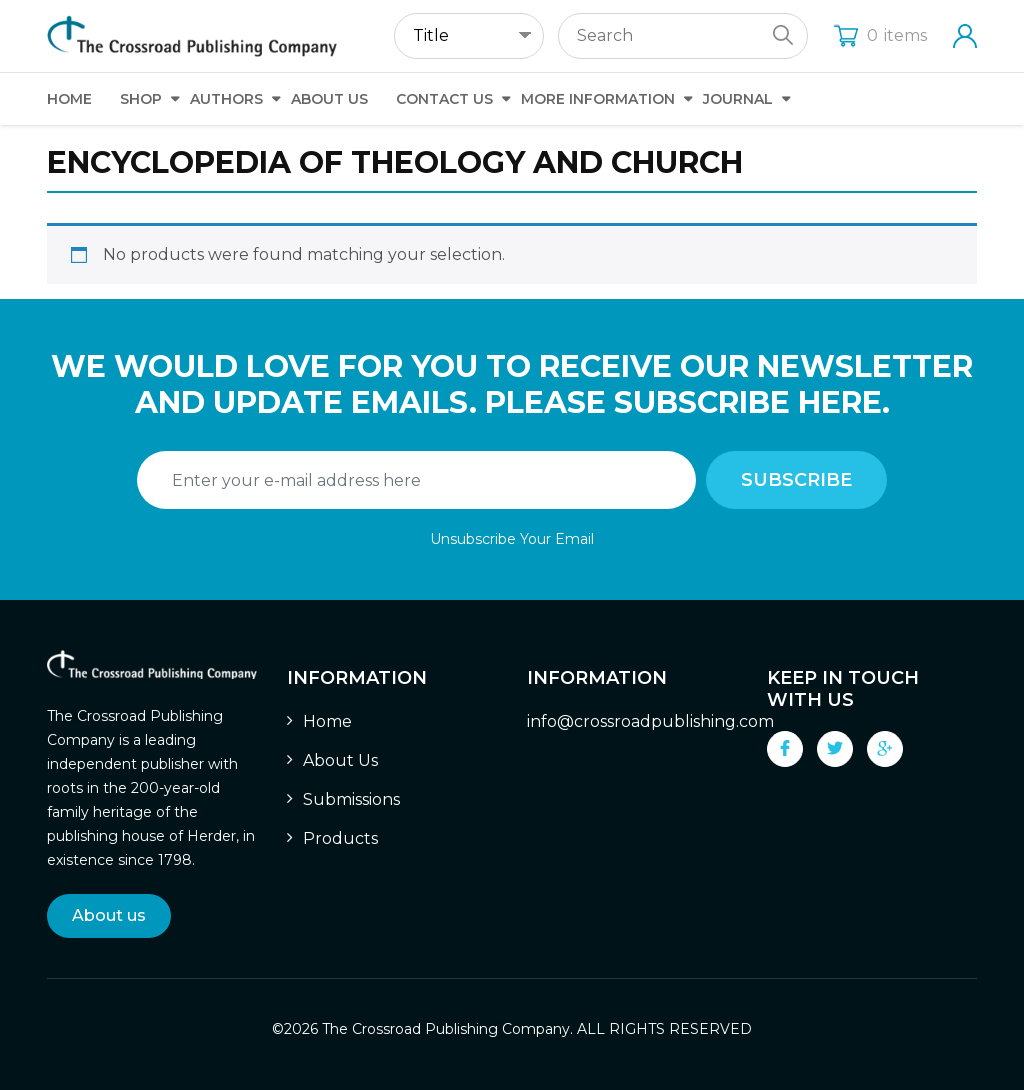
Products (340, 838)
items (880, 35)
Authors (226, 99)
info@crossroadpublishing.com (650, 721)
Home (69, 99)
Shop (141, 99)
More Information (598, 99)
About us (109, 915)
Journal (738, 99)
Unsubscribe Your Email (512, 539)
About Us (329, 99)
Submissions (351, 799)
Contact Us (444, 99)
